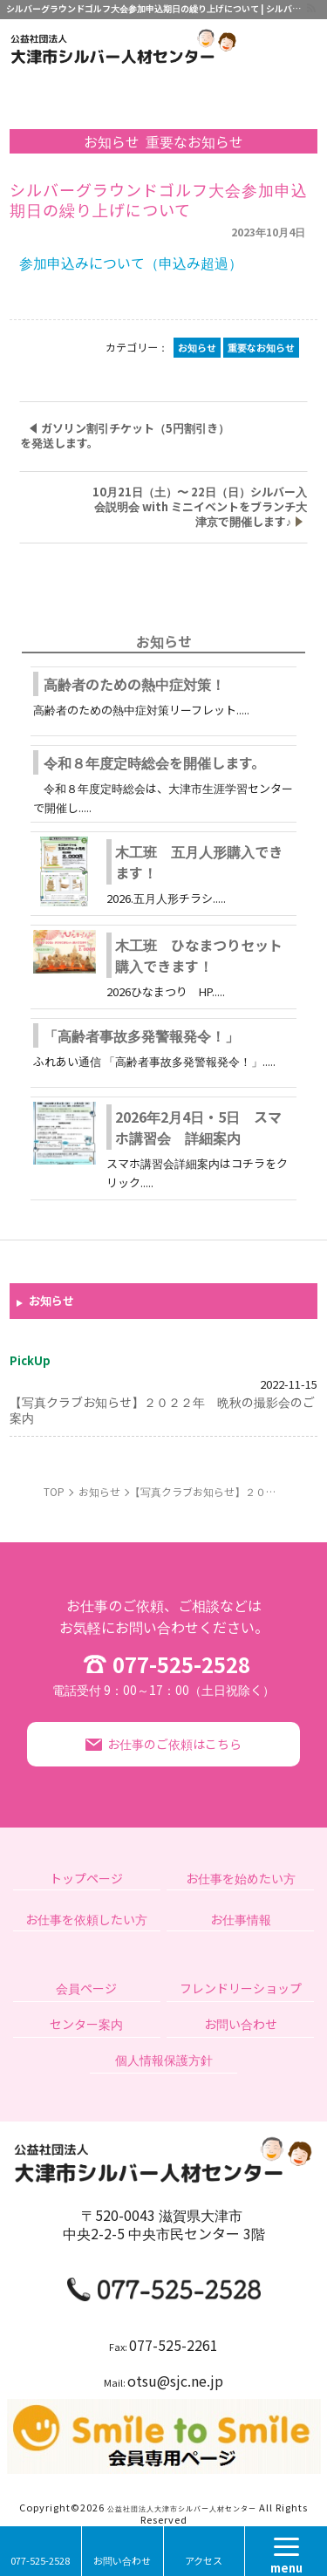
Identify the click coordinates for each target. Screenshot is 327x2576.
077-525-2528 (163, 1672)
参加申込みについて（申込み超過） (130, 262)
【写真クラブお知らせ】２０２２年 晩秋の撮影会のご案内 (162, 1409)
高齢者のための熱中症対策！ (134, 683)
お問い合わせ (122, 2560)
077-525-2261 (173, 2344)
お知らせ (51, 1301)
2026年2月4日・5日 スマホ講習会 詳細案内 (198, 1127)
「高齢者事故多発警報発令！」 (141, 1035)
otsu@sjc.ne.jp (175, 2380)
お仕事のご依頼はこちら (174, 1744)
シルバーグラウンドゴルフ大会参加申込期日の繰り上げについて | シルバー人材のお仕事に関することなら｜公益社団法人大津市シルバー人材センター (155, 8)
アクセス (203, 2560)
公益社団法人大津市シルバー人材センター (181, 2508)
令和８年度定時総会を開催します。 (154, 762)
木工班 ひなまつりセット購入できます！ (199, 955)
